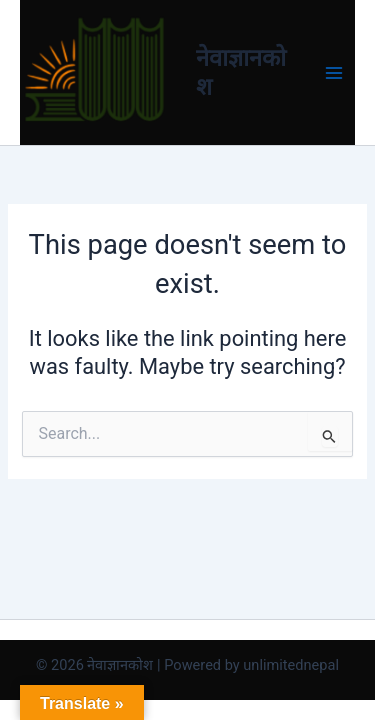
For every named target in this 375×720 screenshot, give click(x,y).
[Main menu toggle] (334, 73)
